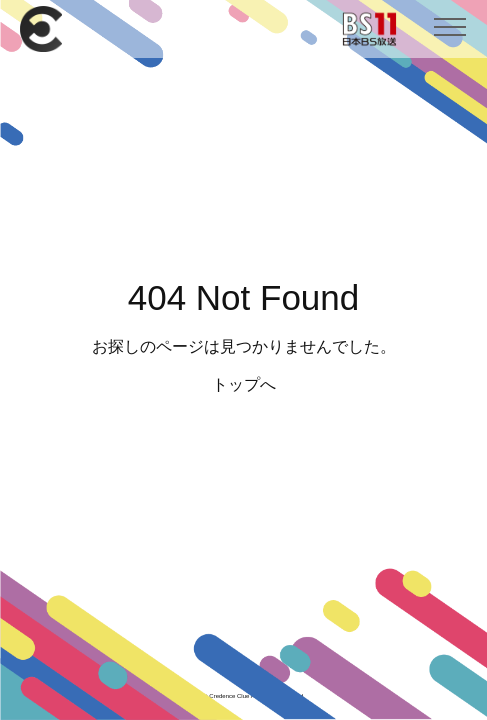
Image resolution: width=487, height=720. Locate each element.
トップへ (244, 384)
